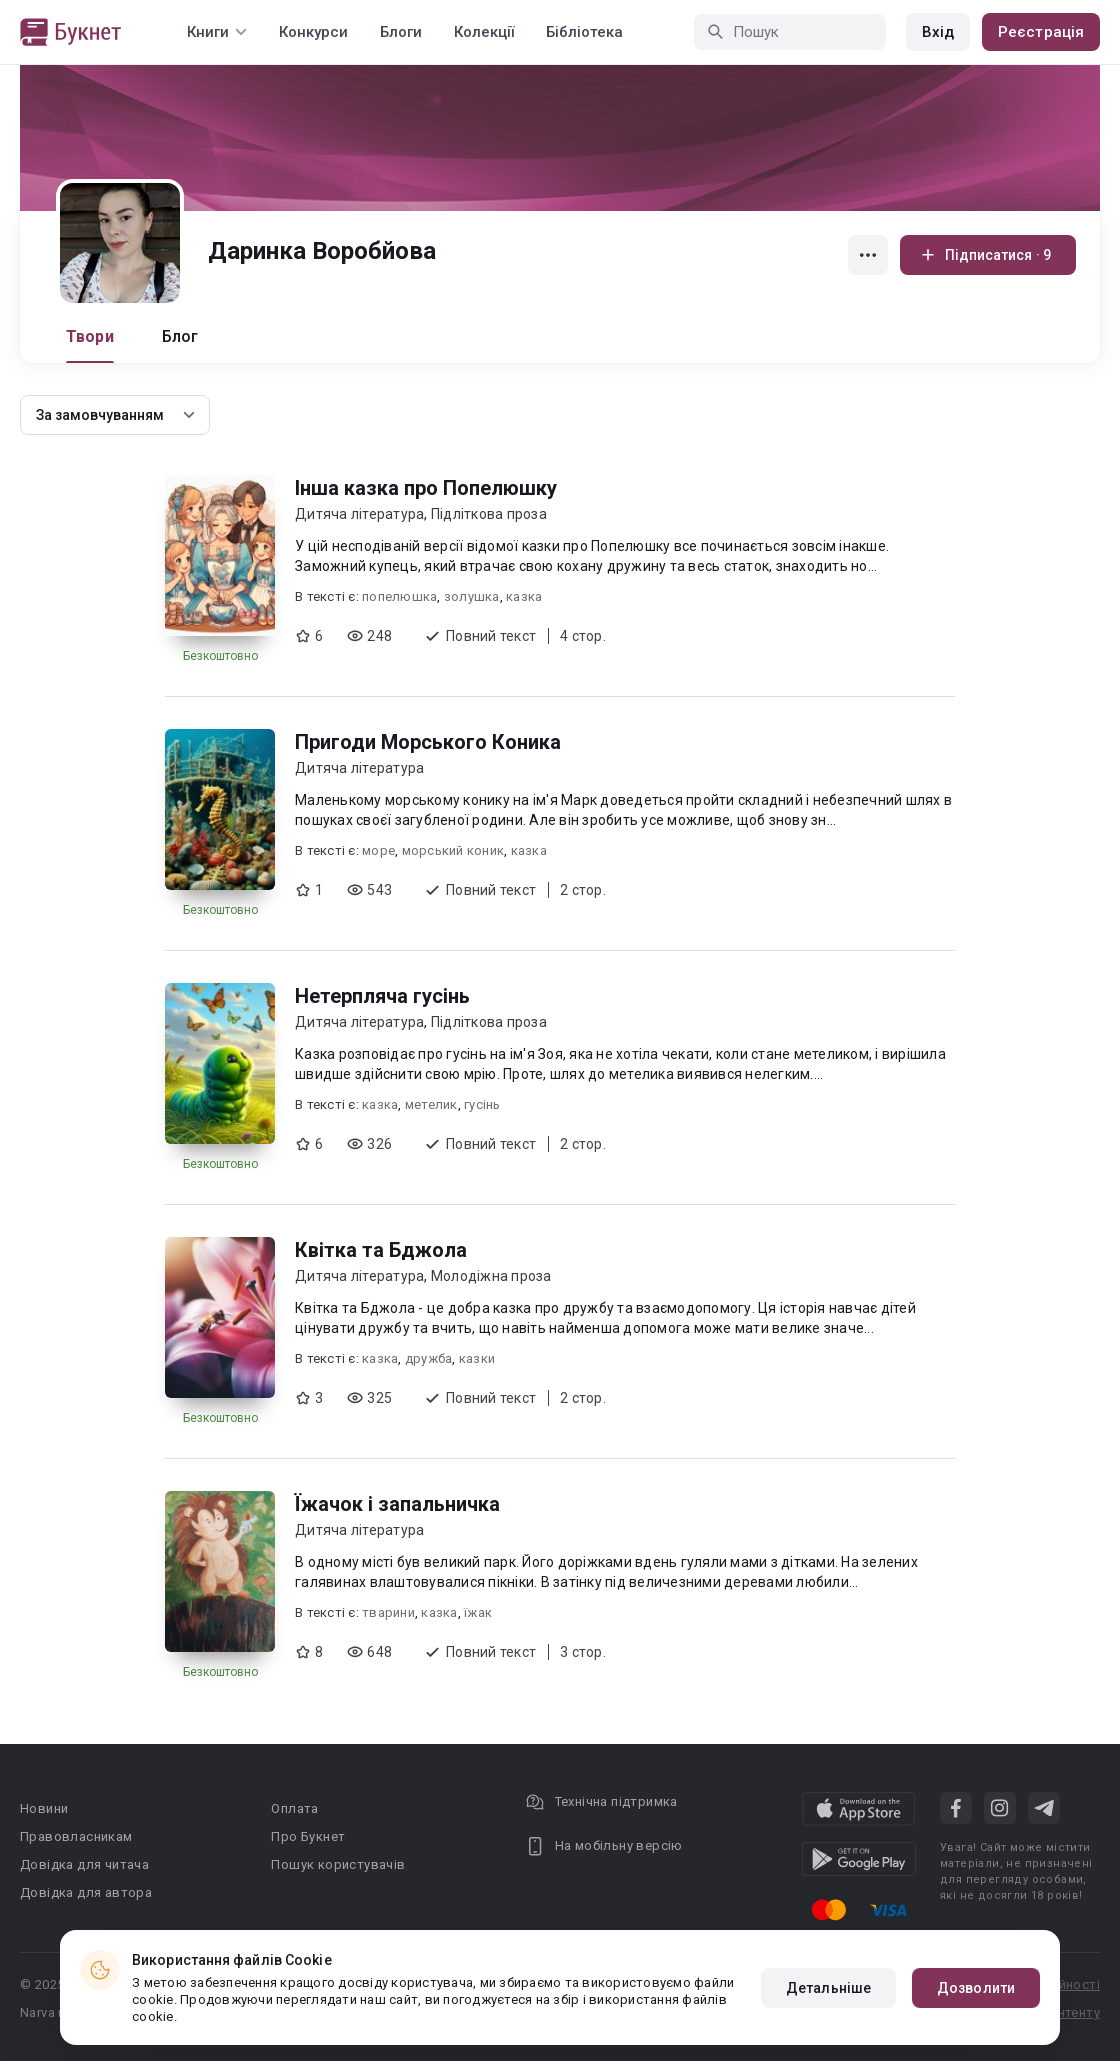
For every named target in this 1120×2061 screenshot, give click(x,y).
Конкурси (313, 32)
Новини (44, 1808)
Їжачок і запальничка (397, 1504)
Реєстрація (1041, 32)
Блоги (401, 32)
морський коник (453, 850)
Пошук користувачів (338, 1864)
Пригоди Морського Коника (428, 742)
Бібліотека (584, 32)
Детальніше (828, 1988)
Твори (90, 336)
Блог (180, 336)
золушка (472, 596)
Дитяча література (359, 514)
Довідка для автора (86, 1892)
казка (524, 596)
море (378, 850)
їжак (478, 1612)
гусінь (482, 1104)
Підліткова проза (489, 514)
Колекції (484, 32)
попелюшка (399, 596)
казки (477, 1358)
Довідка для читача (84, 1864)
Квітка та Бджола (381, 1250)
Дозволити (976, 1988)
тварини (388, 1612)
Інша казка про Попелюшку (426, 488)
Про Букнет (308, 1836)
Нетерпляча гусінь (382, 996)
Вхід (938, 32)
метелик (431, 1104)
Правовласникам (76, 1836)
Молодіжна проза (491, 1276)
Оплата (294, 1808)
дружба (429, 1358)
